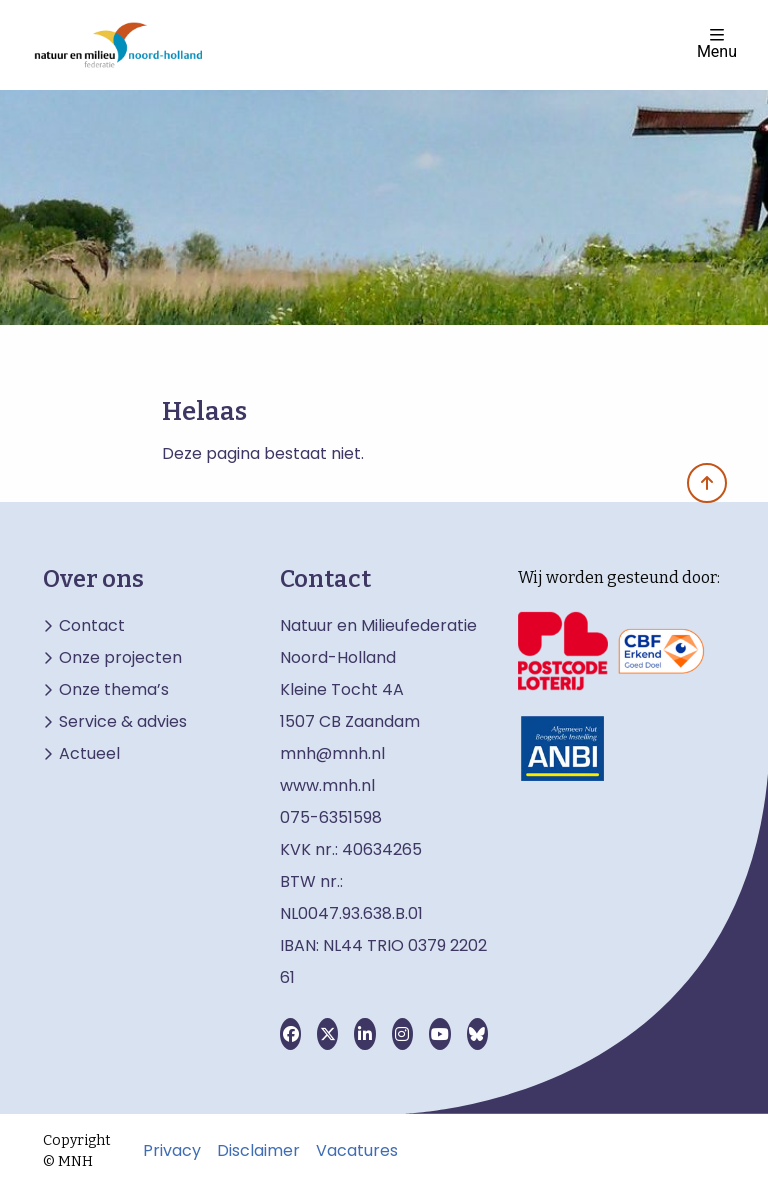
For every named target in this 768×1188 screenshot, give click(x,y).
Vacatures (357, 1151)
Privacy (172, 1151)
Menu (717, 43)
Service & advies (123, 722)
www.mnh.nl (329, 785)
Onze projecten (120, 658)
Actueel (89, 754)
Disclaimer (258, 1151)
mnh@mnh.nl (332, 753)
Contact (92, 626)
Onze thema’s (114, 690)
